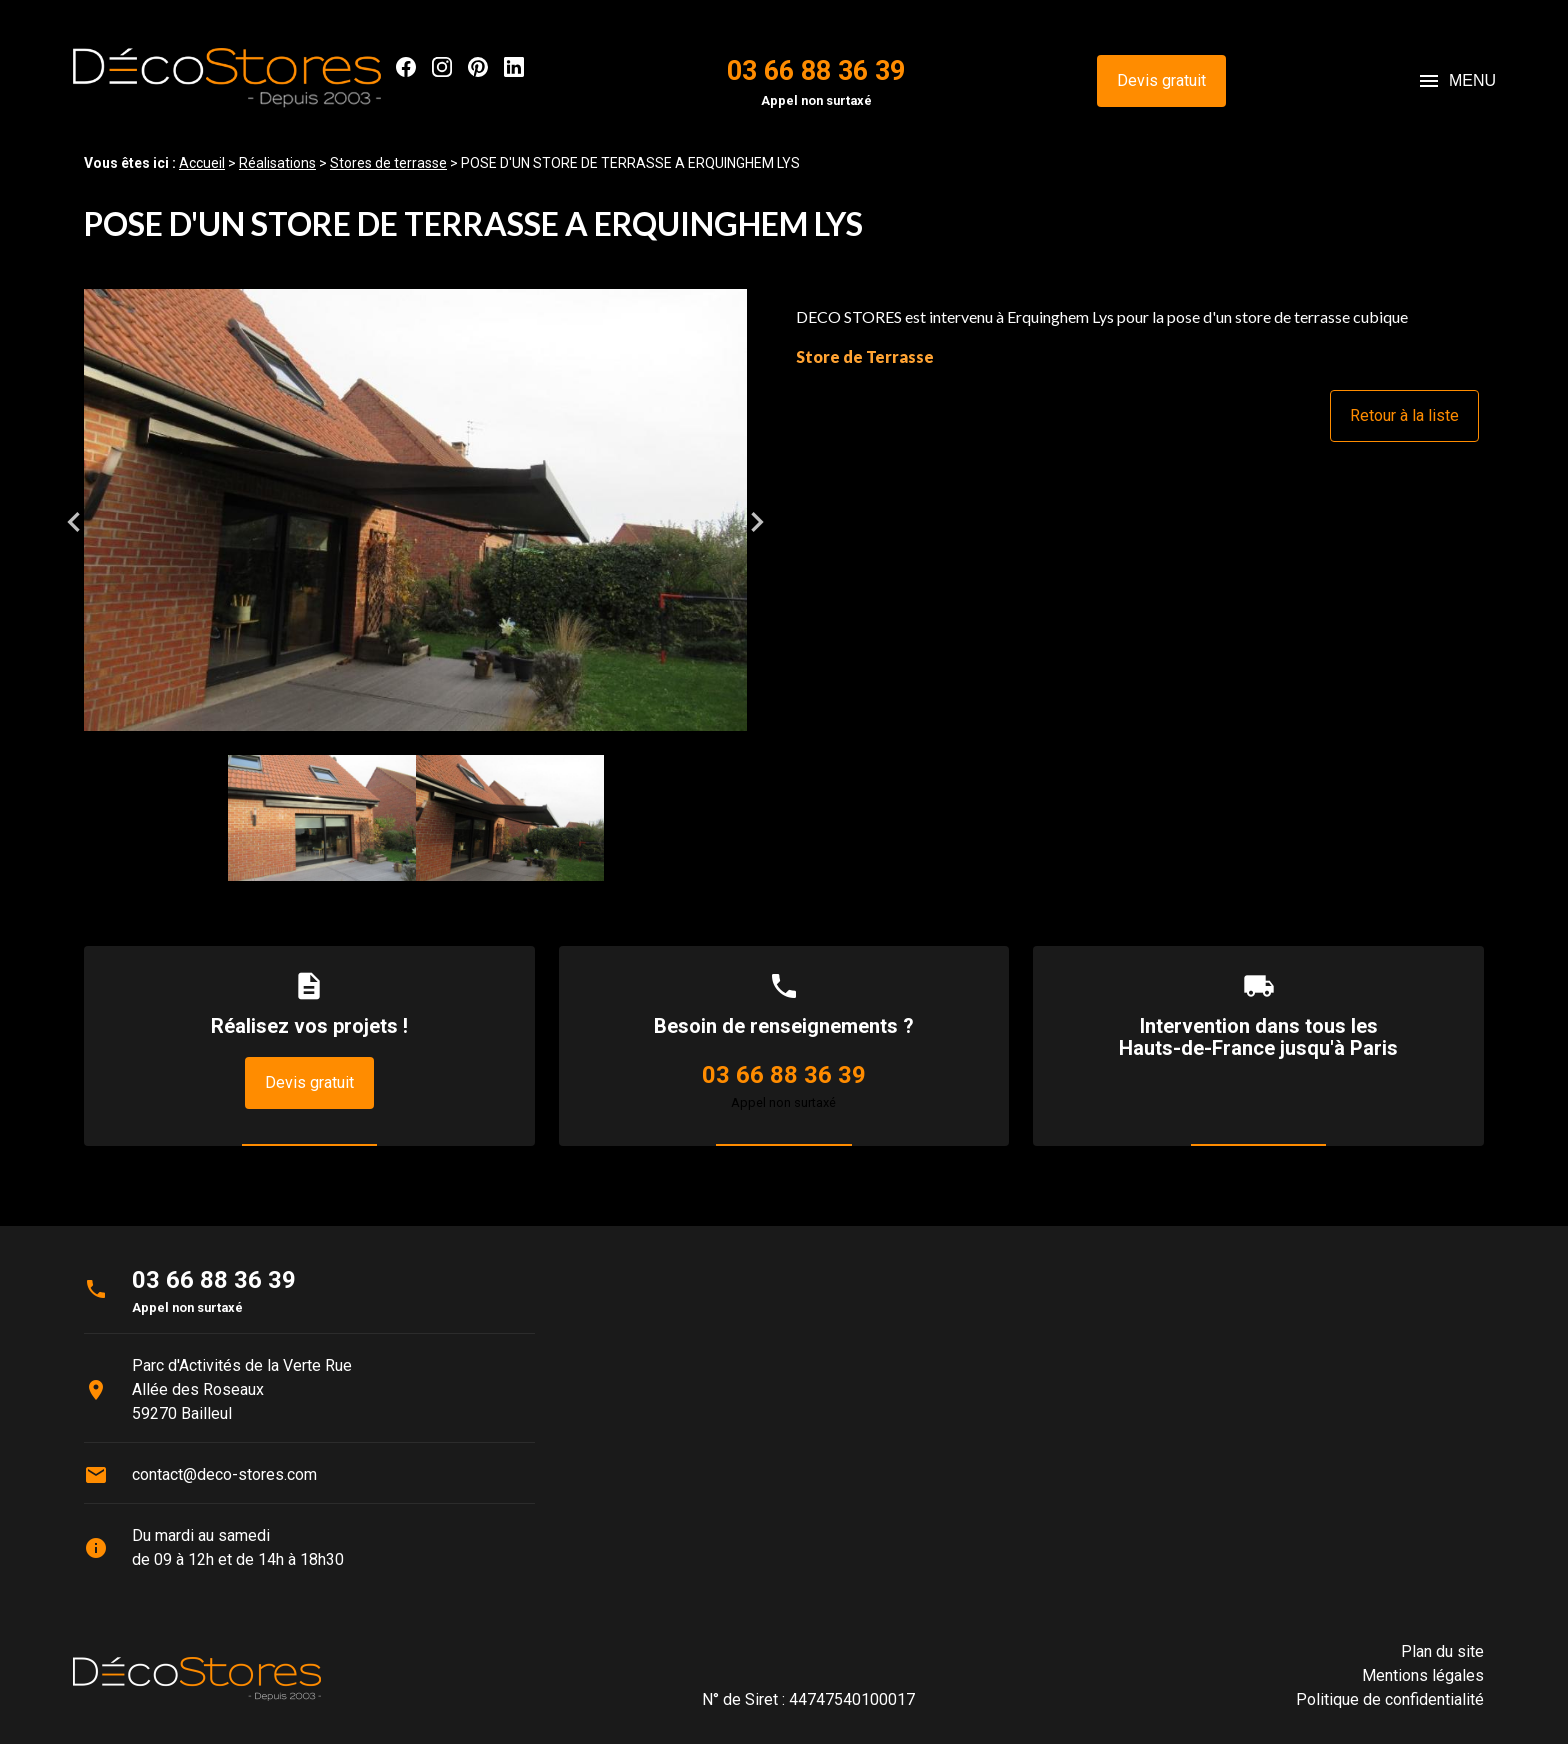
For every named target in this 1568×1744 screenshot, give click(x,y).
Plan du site (1442, 1651)
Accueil (202, 163)
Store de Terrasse (865, 356)
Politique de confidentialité (1390, 1699)
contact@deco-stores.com (224, 1474)
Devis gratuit (1161, 80)
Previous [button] (74, 522)
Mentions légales (1423, 1675)
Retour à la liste (1404, 415)
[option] (415, 522)
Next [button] (757, 522)
